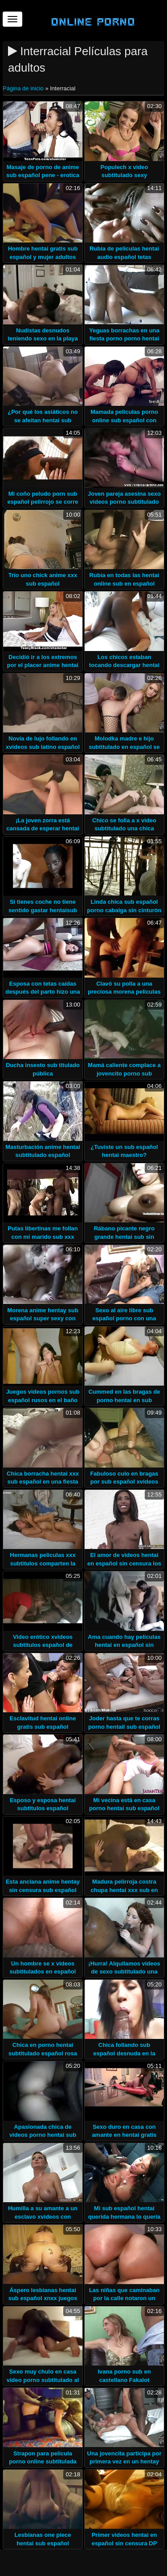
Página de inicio (24, 88)
